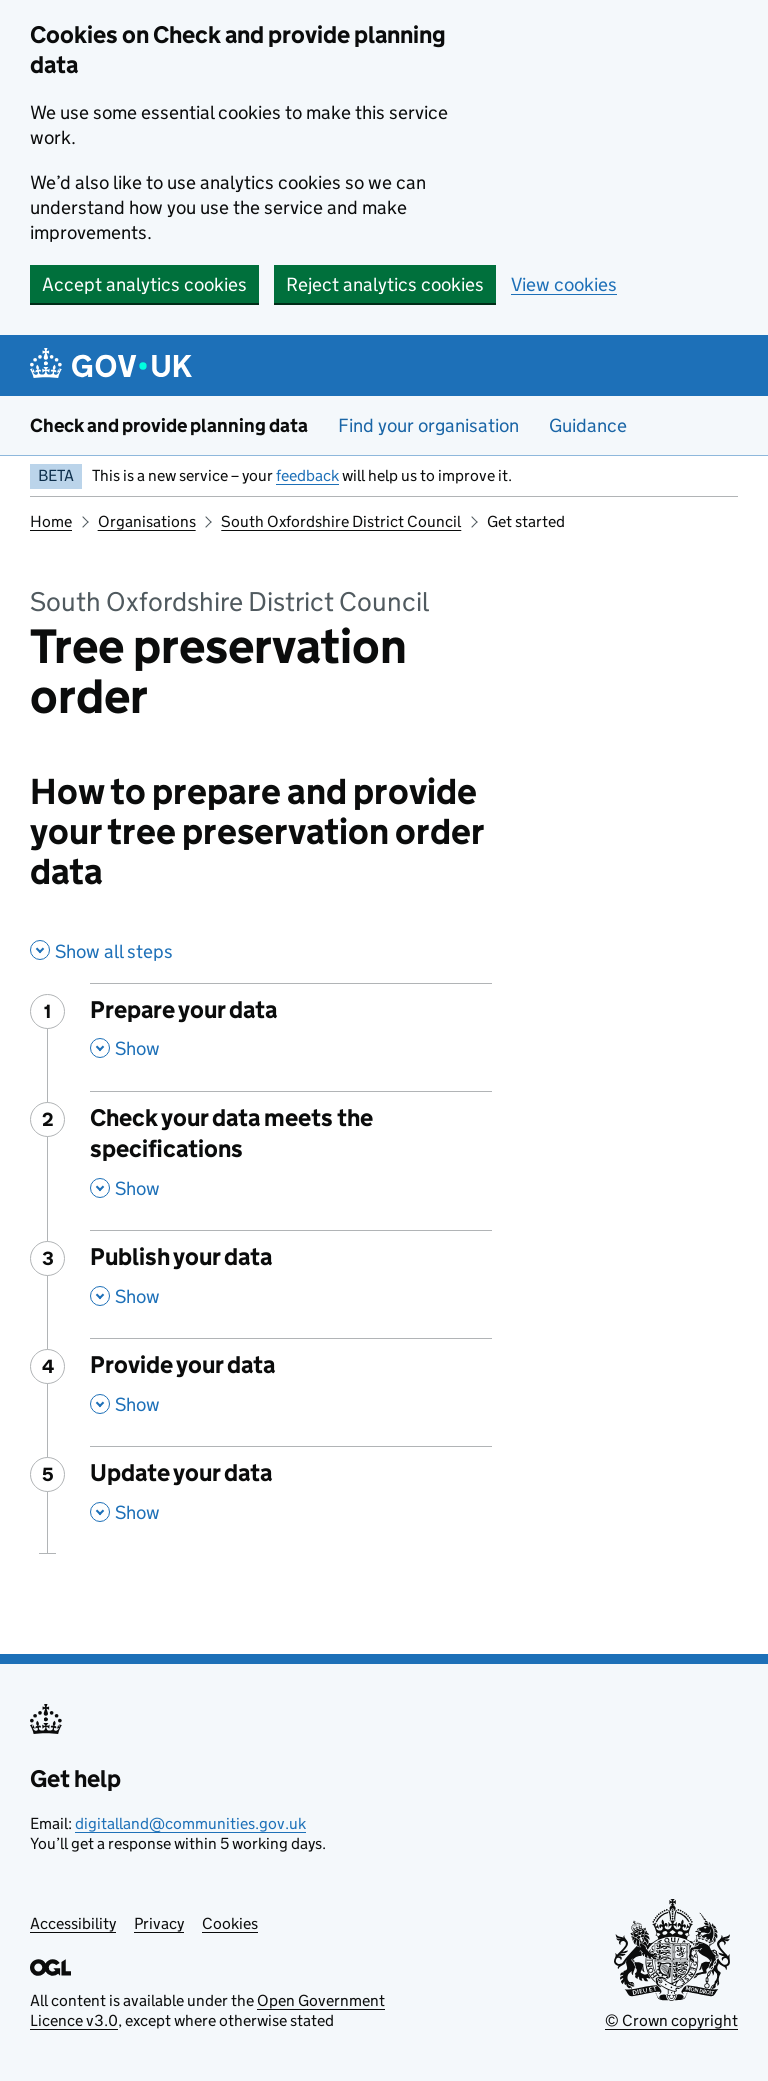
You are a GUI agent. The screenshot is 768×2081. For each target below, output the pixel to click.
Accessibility (73, 1923)
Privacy (159, 1923)
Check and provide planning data (169, 425)
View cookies (564, 284)
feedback (307, 475)
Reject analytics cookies (385, 284)
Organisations (147, 521)
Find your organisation (428, 425)
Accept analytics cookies (144, 284)
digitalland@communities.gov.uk (190, 1823)
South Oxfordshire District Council (341, 521)
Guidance (588, 425)
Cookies (230, 1923)
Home (51, 521)
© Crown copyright (671, 2020)
